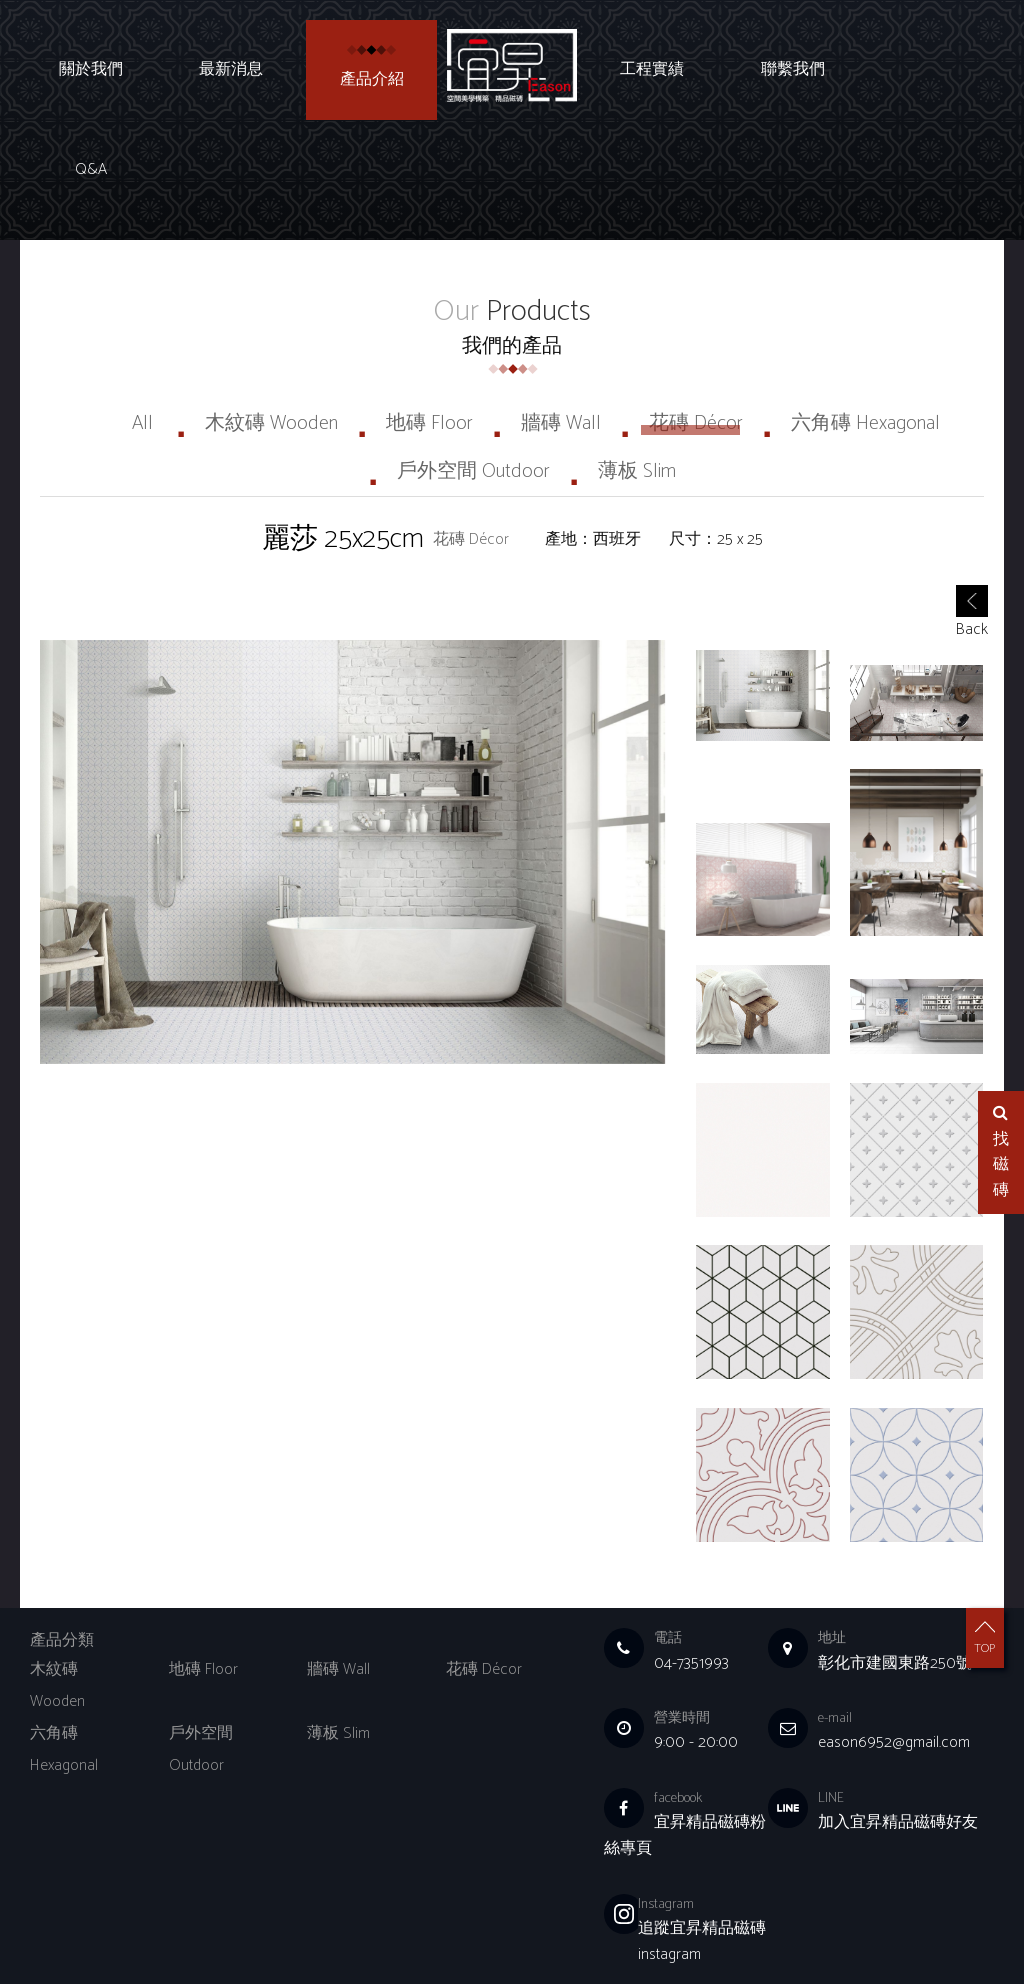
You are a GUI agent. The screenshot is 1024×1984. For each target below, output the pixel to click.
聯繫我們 (793, 70)
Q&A (933, 70)
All (142, 323)
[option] (352, 752)
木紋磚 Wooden (271, 323)
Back (972, 516)
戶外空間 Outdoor (473, 371)
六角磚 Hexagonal (865, 323)
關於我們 (91, 70)
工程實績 (652, 70)
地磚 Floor (429, 323)
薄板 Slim (637, 371)
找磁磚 (1001, 1154)
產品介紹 (372, 80)
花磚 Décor (696, 323)
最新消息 (231, 70)
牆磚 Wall (561, 323)
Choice (382, 1938)
